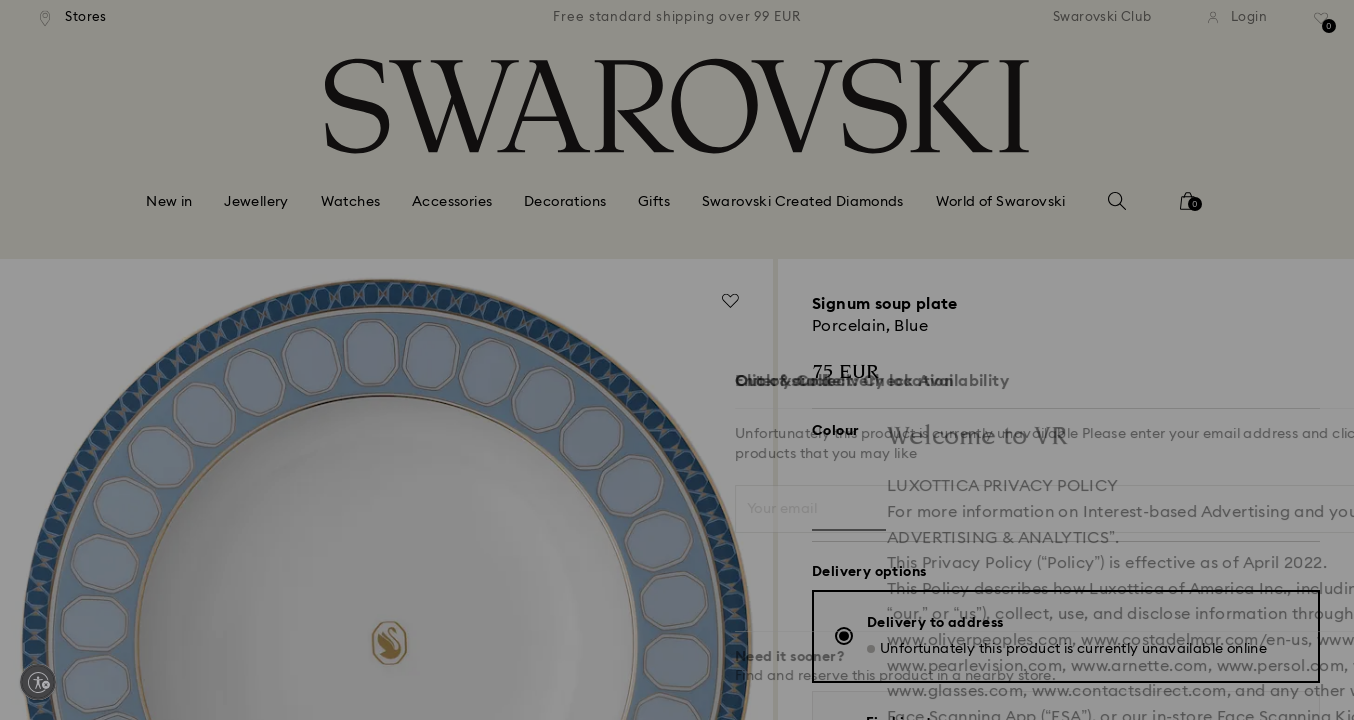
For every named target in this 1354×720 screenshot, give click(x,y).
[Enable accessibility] (38, 682)
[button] (1006, 242)
